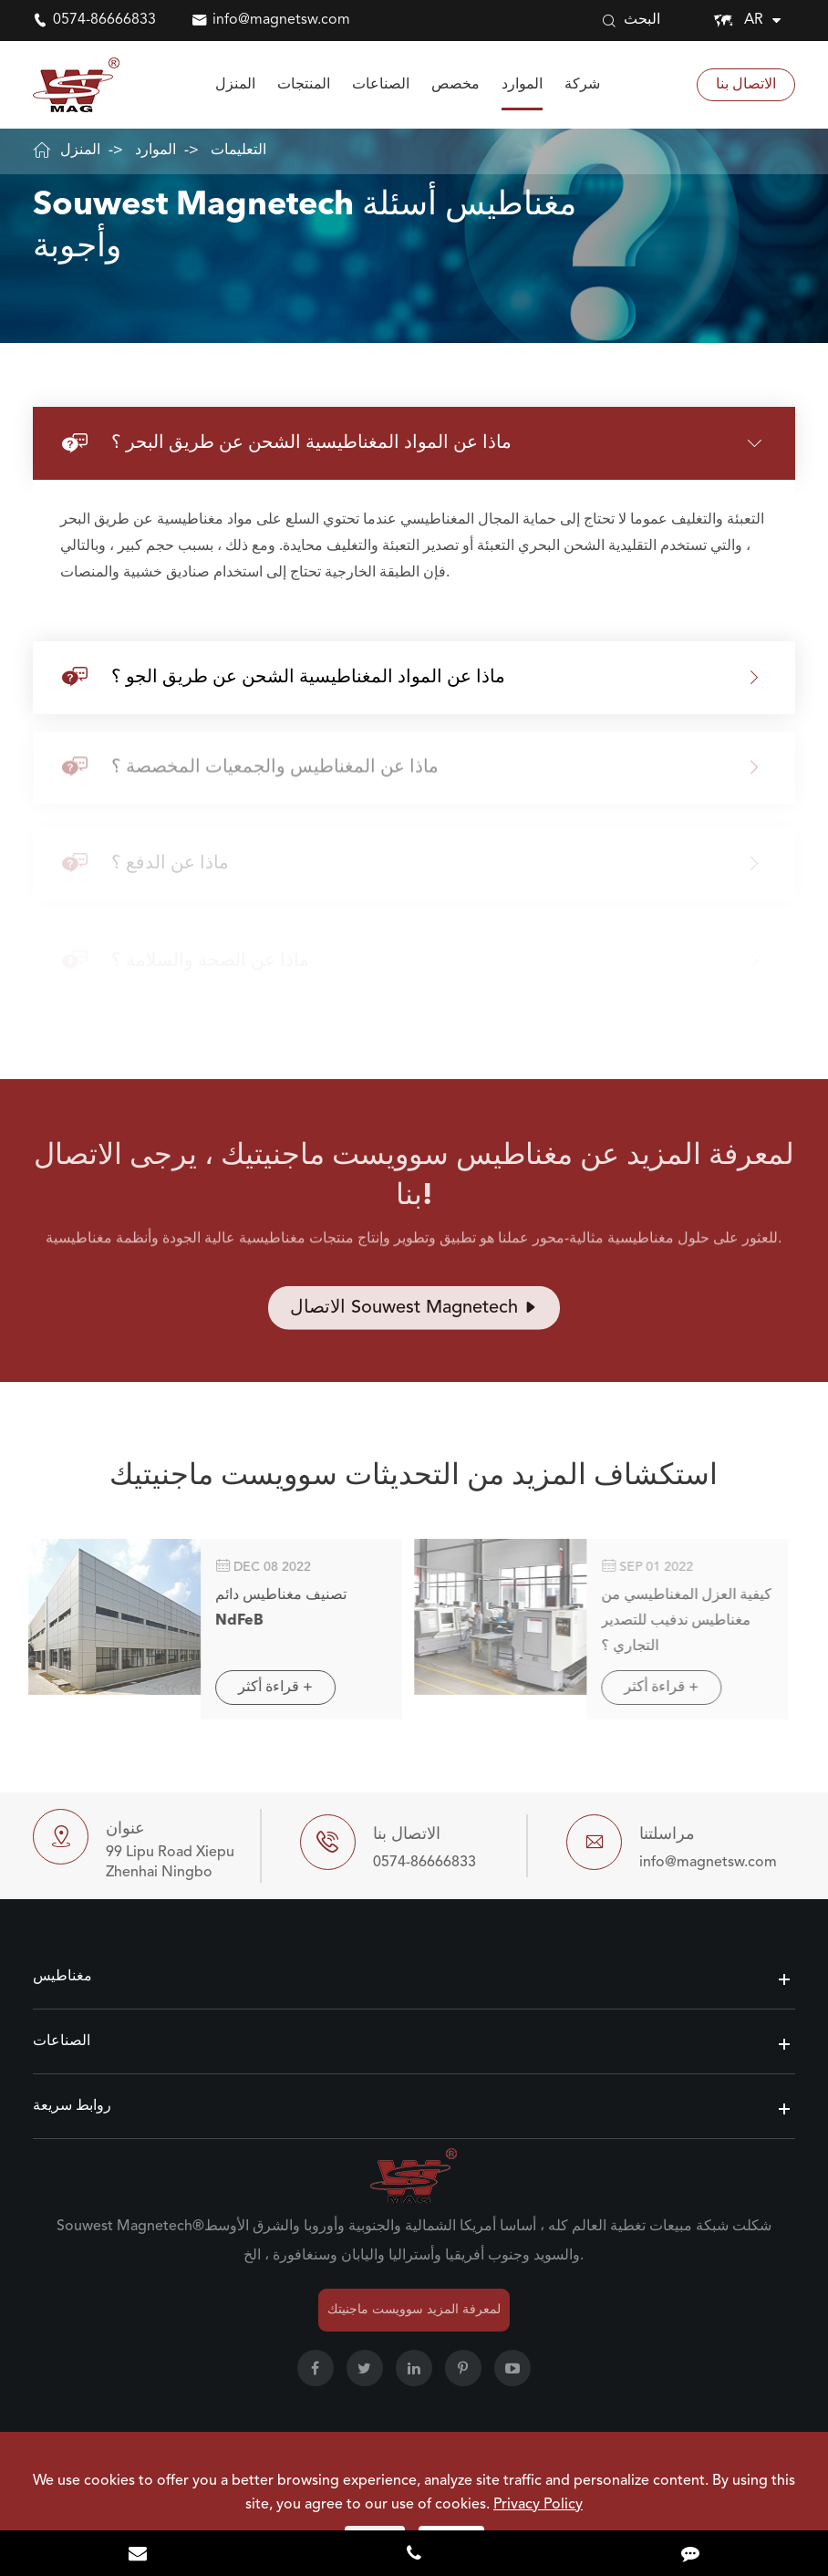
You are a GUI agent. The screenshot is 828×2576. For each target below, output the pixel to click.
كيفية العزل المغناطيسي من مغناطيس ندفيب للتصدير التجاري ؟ (676, 1621)
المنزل (235, 85)
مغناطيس (62, 1976)
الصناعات (380, 85)
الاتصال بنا (746, 85)
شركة (582, 85)
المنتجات (303, 85)
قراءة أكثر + (265, 1687)
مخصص (455, 85)
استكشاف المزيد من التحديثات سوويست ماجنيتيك (413, 1483)
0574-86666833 (104, 20)
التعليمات (238, 150)
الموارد (522, 85)
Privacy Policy (538, 2505)
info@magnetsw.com (281, 20)
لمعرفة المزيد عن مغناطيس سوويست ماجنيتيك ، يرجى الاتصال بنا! (414, 1183)
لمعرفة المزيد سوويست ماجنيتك (414, 2309)
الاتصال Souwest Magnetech (414, 1314)
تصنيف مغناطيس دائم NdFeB (270, 1608)
